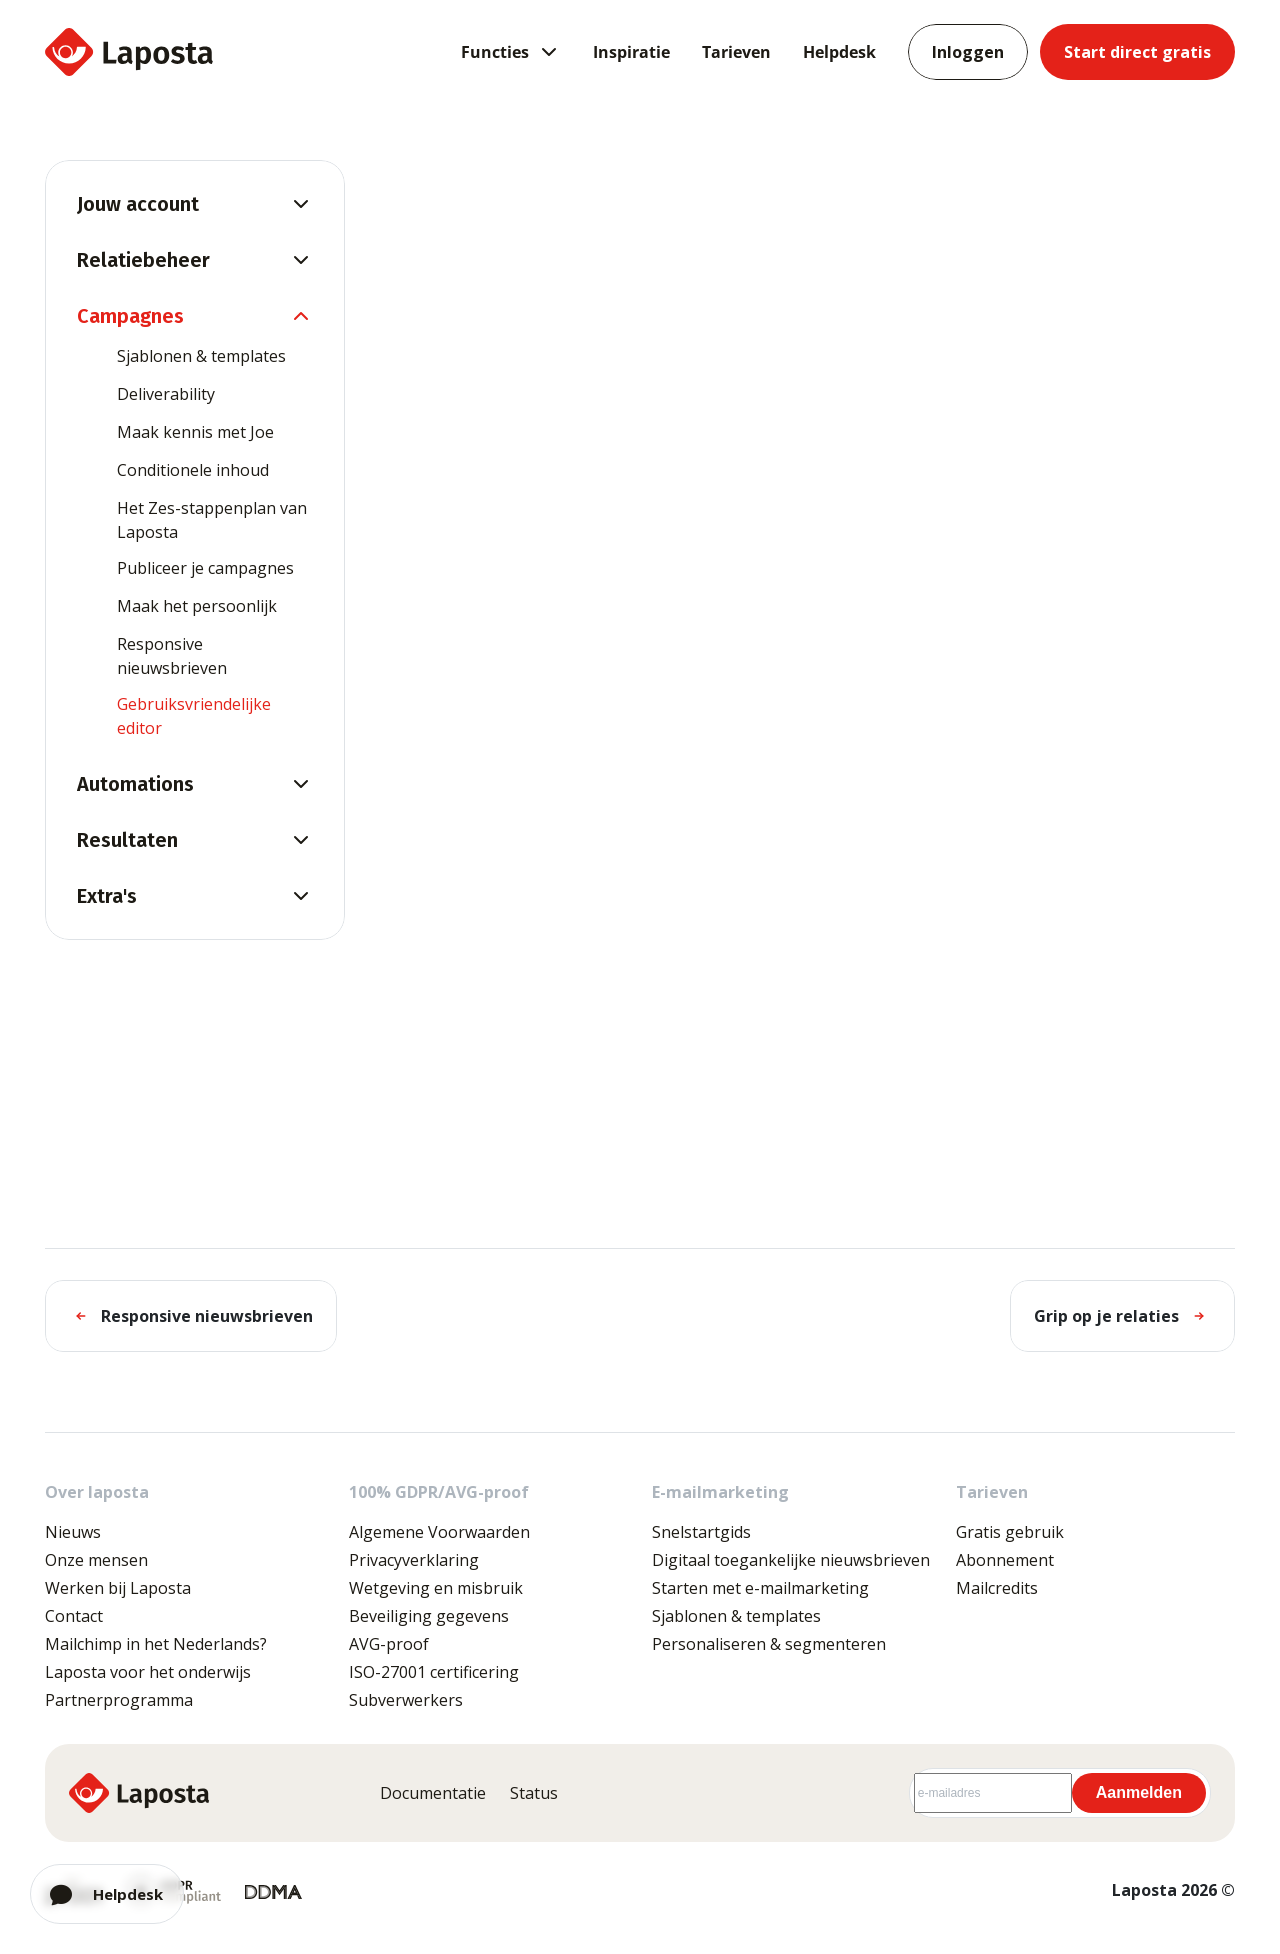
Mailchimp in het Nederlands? (156, 1644)
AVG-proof (389, 1644)
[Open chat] (107, 1894)
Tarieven (736, 52)
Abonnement (1005, 1560)
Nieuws (73, 1532)
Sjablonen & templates (736, 1616)
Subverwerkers (406, 1700)
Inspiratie (631, 52)
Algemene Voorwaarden (439, 1532)
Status (534, 1793)
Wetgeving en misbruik (436, 1588)
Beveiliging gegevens (429, 1616)
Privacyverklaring (414, 1560)
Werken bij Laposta (118, 1588)
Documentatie (433, 1793)
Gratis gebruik (1010, 1532)
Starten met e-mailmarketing (760, 1588)
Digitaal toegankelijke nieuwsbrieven (791, 1560)
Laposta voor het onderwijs (148, 1672)
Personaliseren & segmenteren (769, 1644)
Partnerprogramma (119, 1700)
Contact (74, 1616)
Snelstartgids (701, 1532)
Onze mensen (96, 1560)
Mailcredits (997, 1588)
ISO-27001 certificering (434, 1672)
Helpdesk (839, 52)
